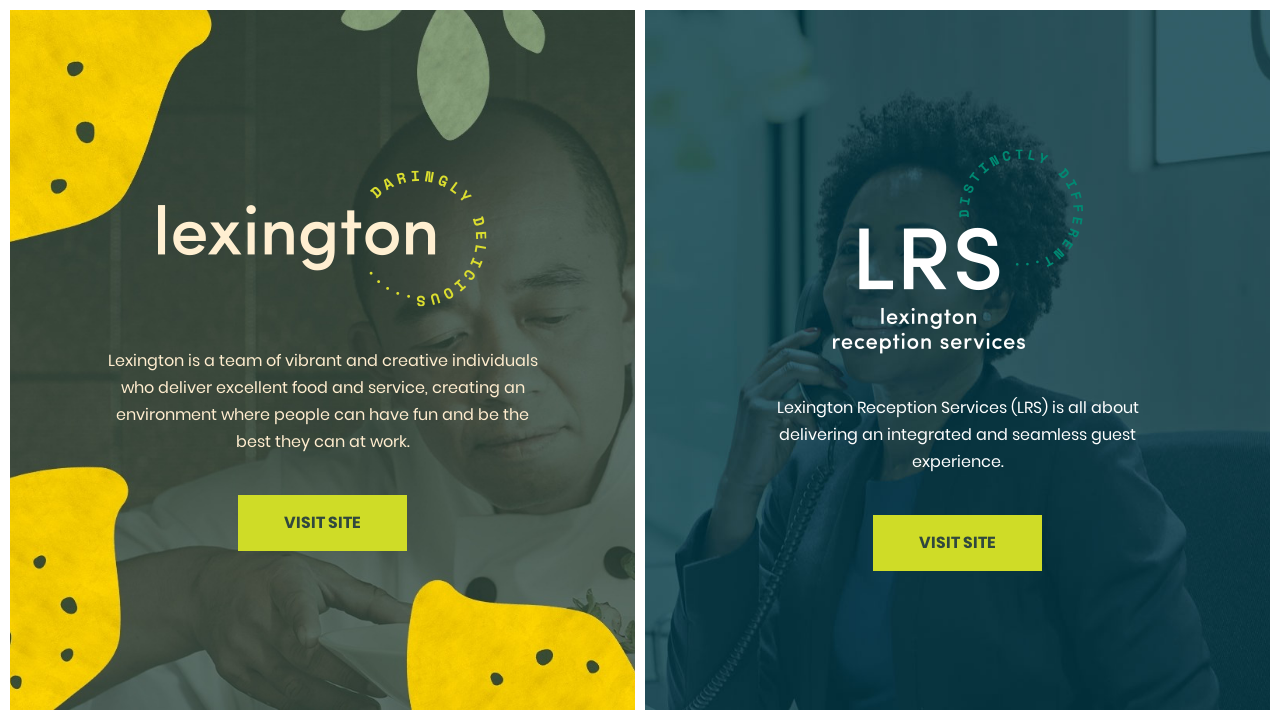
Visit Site (322, 522)
